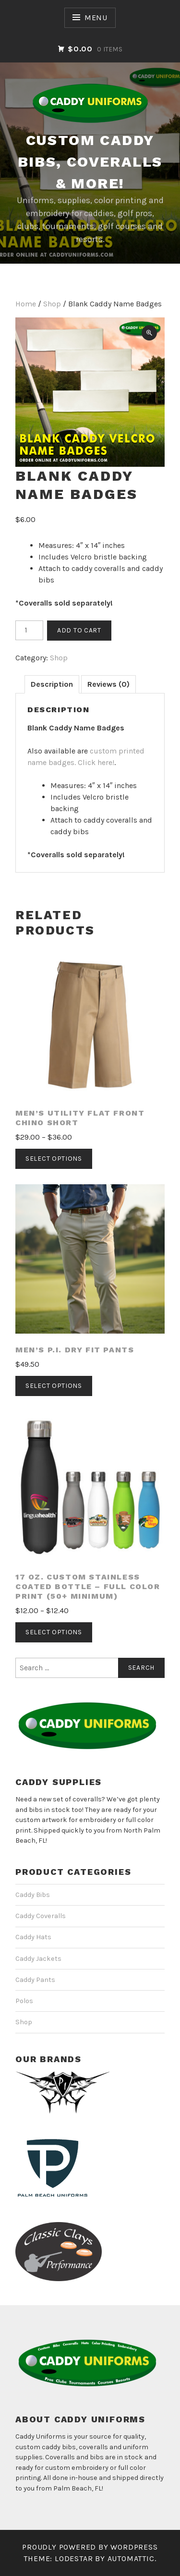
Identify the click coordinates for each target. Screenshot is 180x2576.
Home (25, 303)
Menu (96, 17)
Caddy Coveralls (40, 1916)
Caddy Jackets (38, 1959)
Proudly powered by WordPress (89, 2547)
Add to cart (79, 630)
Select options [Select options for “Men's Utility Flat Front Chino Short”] (53, 1158)
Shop (52, 303)
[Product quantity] (29, 630)
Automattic (131, 2558)
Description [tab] (52, 684)
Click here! (96, 762)
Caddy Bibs (32, 1895)
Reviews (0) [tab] (108, 684)
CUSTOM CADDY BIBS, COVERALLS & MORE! (90, 162)
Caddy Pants (35, 1980)
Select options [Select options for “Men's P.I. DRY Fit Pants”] (53, 1386)
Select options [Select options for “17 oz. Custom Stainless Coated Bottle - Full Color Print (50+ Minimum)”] (53, 1632)
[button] (149, 332)
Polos (24, 2001)
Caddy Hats (33, 1937)
